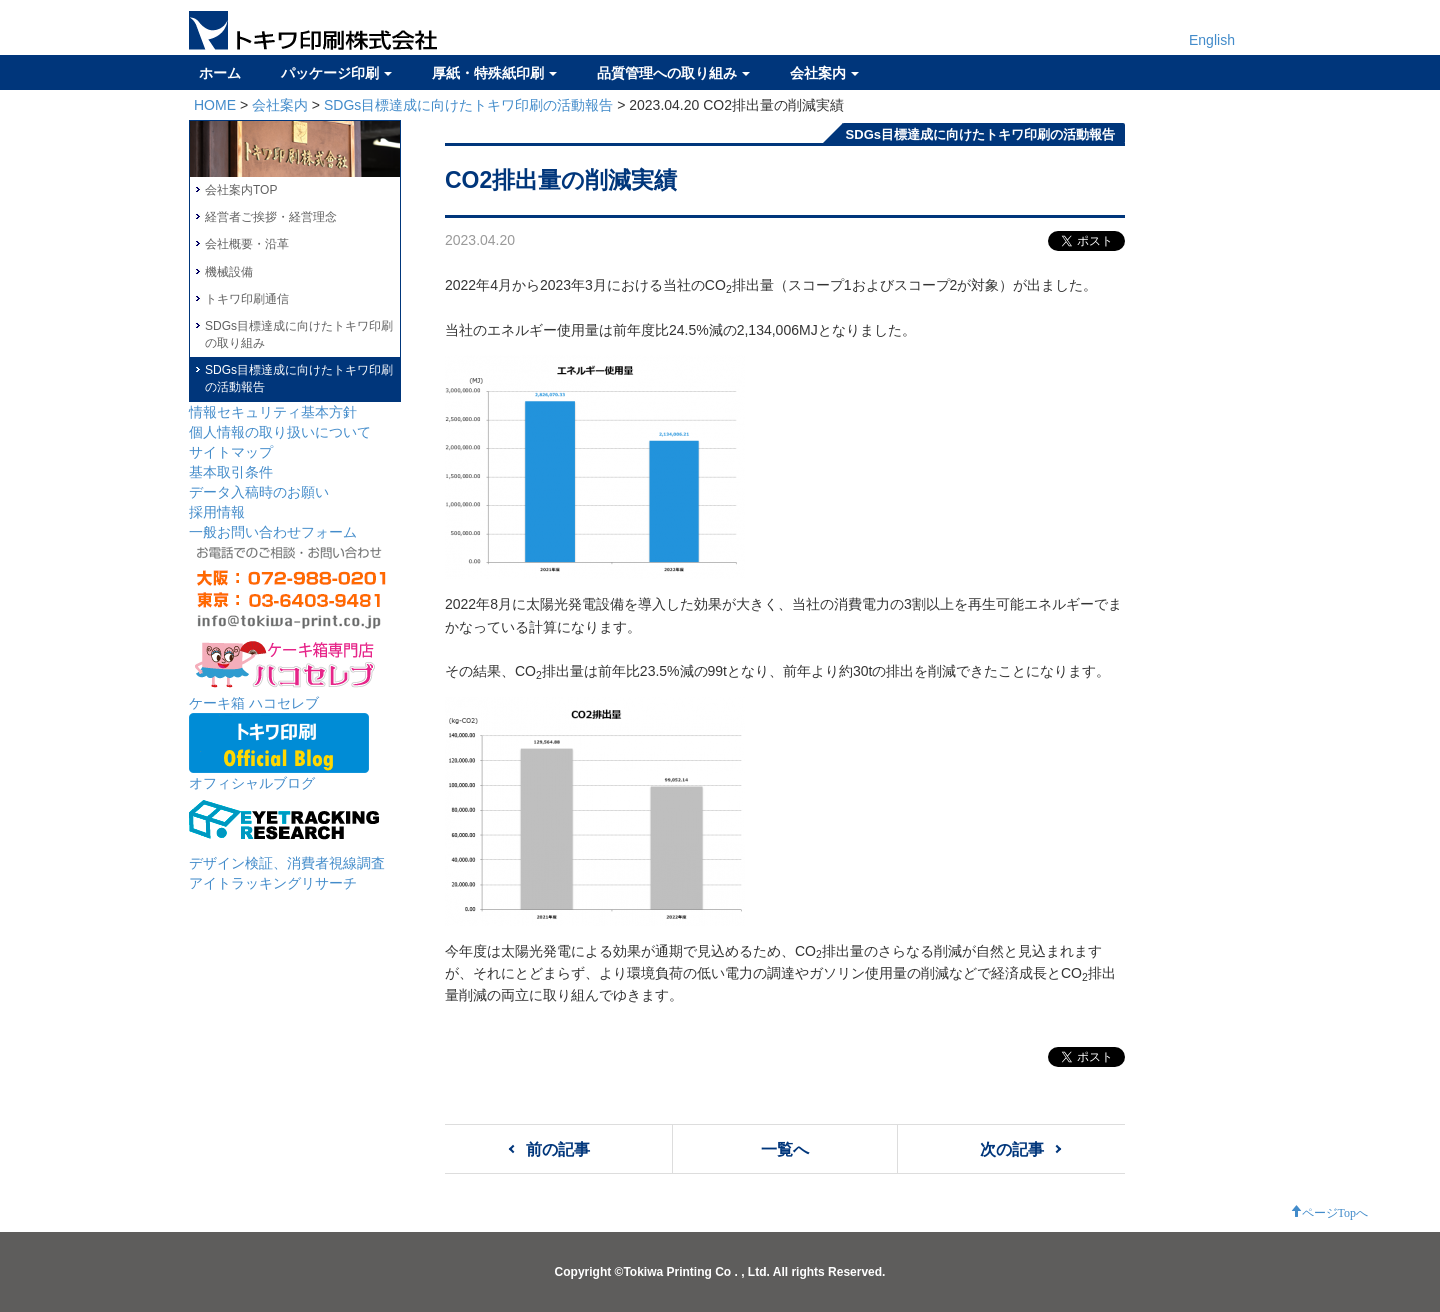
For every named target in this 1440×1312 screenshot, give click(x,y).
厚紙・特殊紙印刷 (494, 73)
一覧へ (785, 1149)
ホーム (220, 73)
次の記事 (1012, 1149)
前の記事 (558, 1149)
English (1212, 40)
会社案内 (824, 73)
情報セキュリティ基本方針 (273, 412)
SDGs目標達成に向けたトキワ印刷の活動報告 (468, 105)
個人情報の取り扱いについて (280, 432)
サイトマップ (231, 452)
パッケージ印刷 (336, 73)
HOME (215, 105)
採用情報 (217, 512)
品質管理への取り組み (673, 73)
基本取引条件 (231, 472)
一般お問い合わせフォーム (273, 532)
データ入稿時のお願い (259, 492)
